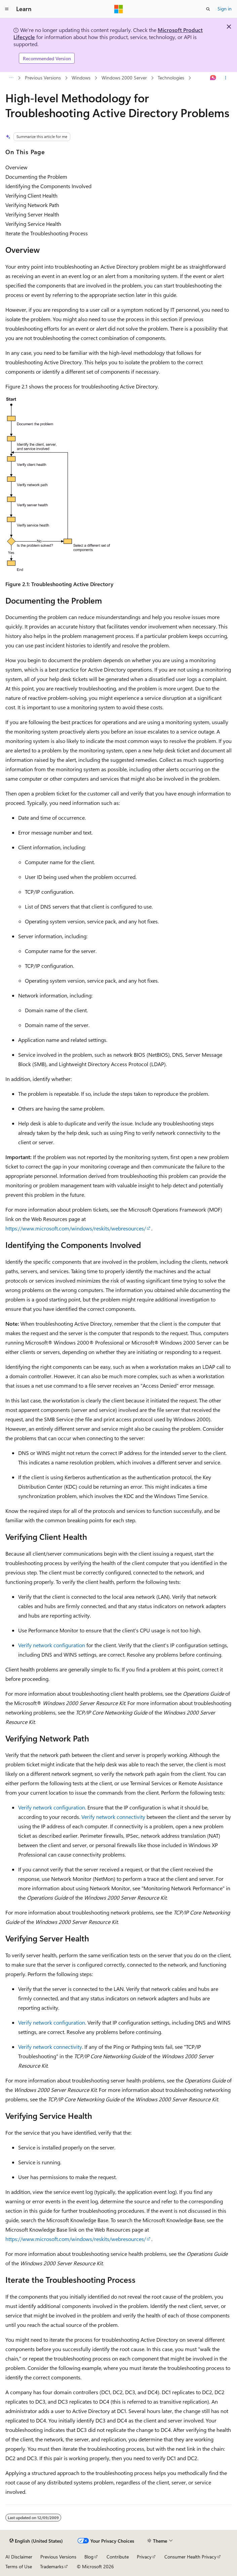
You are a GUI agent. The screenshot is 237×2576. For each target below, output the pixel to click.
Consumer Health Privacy (190, 2556)
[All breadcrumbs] (11, 78)
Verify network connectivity (113, 1816)
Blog (88, 2556)
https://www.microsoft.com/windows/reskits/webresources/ (75, 1228)
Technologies (171, 77)
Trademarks (52, 2566)
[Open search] (208, 9)
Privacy (144, 2556)
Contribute (118, 2556)
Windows (81, 77)
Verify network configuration (51, 1645)
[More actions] (226, 78)
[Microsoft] (118, 9)
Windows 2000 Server (124, 77)
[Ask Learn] (213, 78)
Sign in (225, 8)
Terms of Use (18, 2566)
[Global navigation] (6, 9)
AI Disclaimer (18, 2556)
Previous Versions (43, 77)
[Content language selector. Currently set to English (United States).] (36, 2541)
